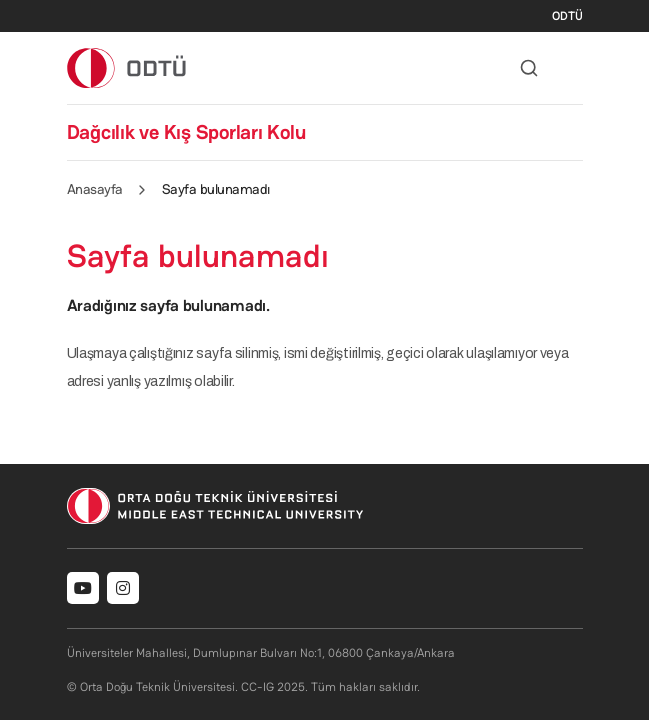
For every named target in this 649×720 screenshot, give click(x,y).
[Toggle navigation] (573, 68)
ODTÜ (567, 16)
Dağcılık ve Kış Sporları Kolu (186, 132)
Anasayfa (95, 189)
